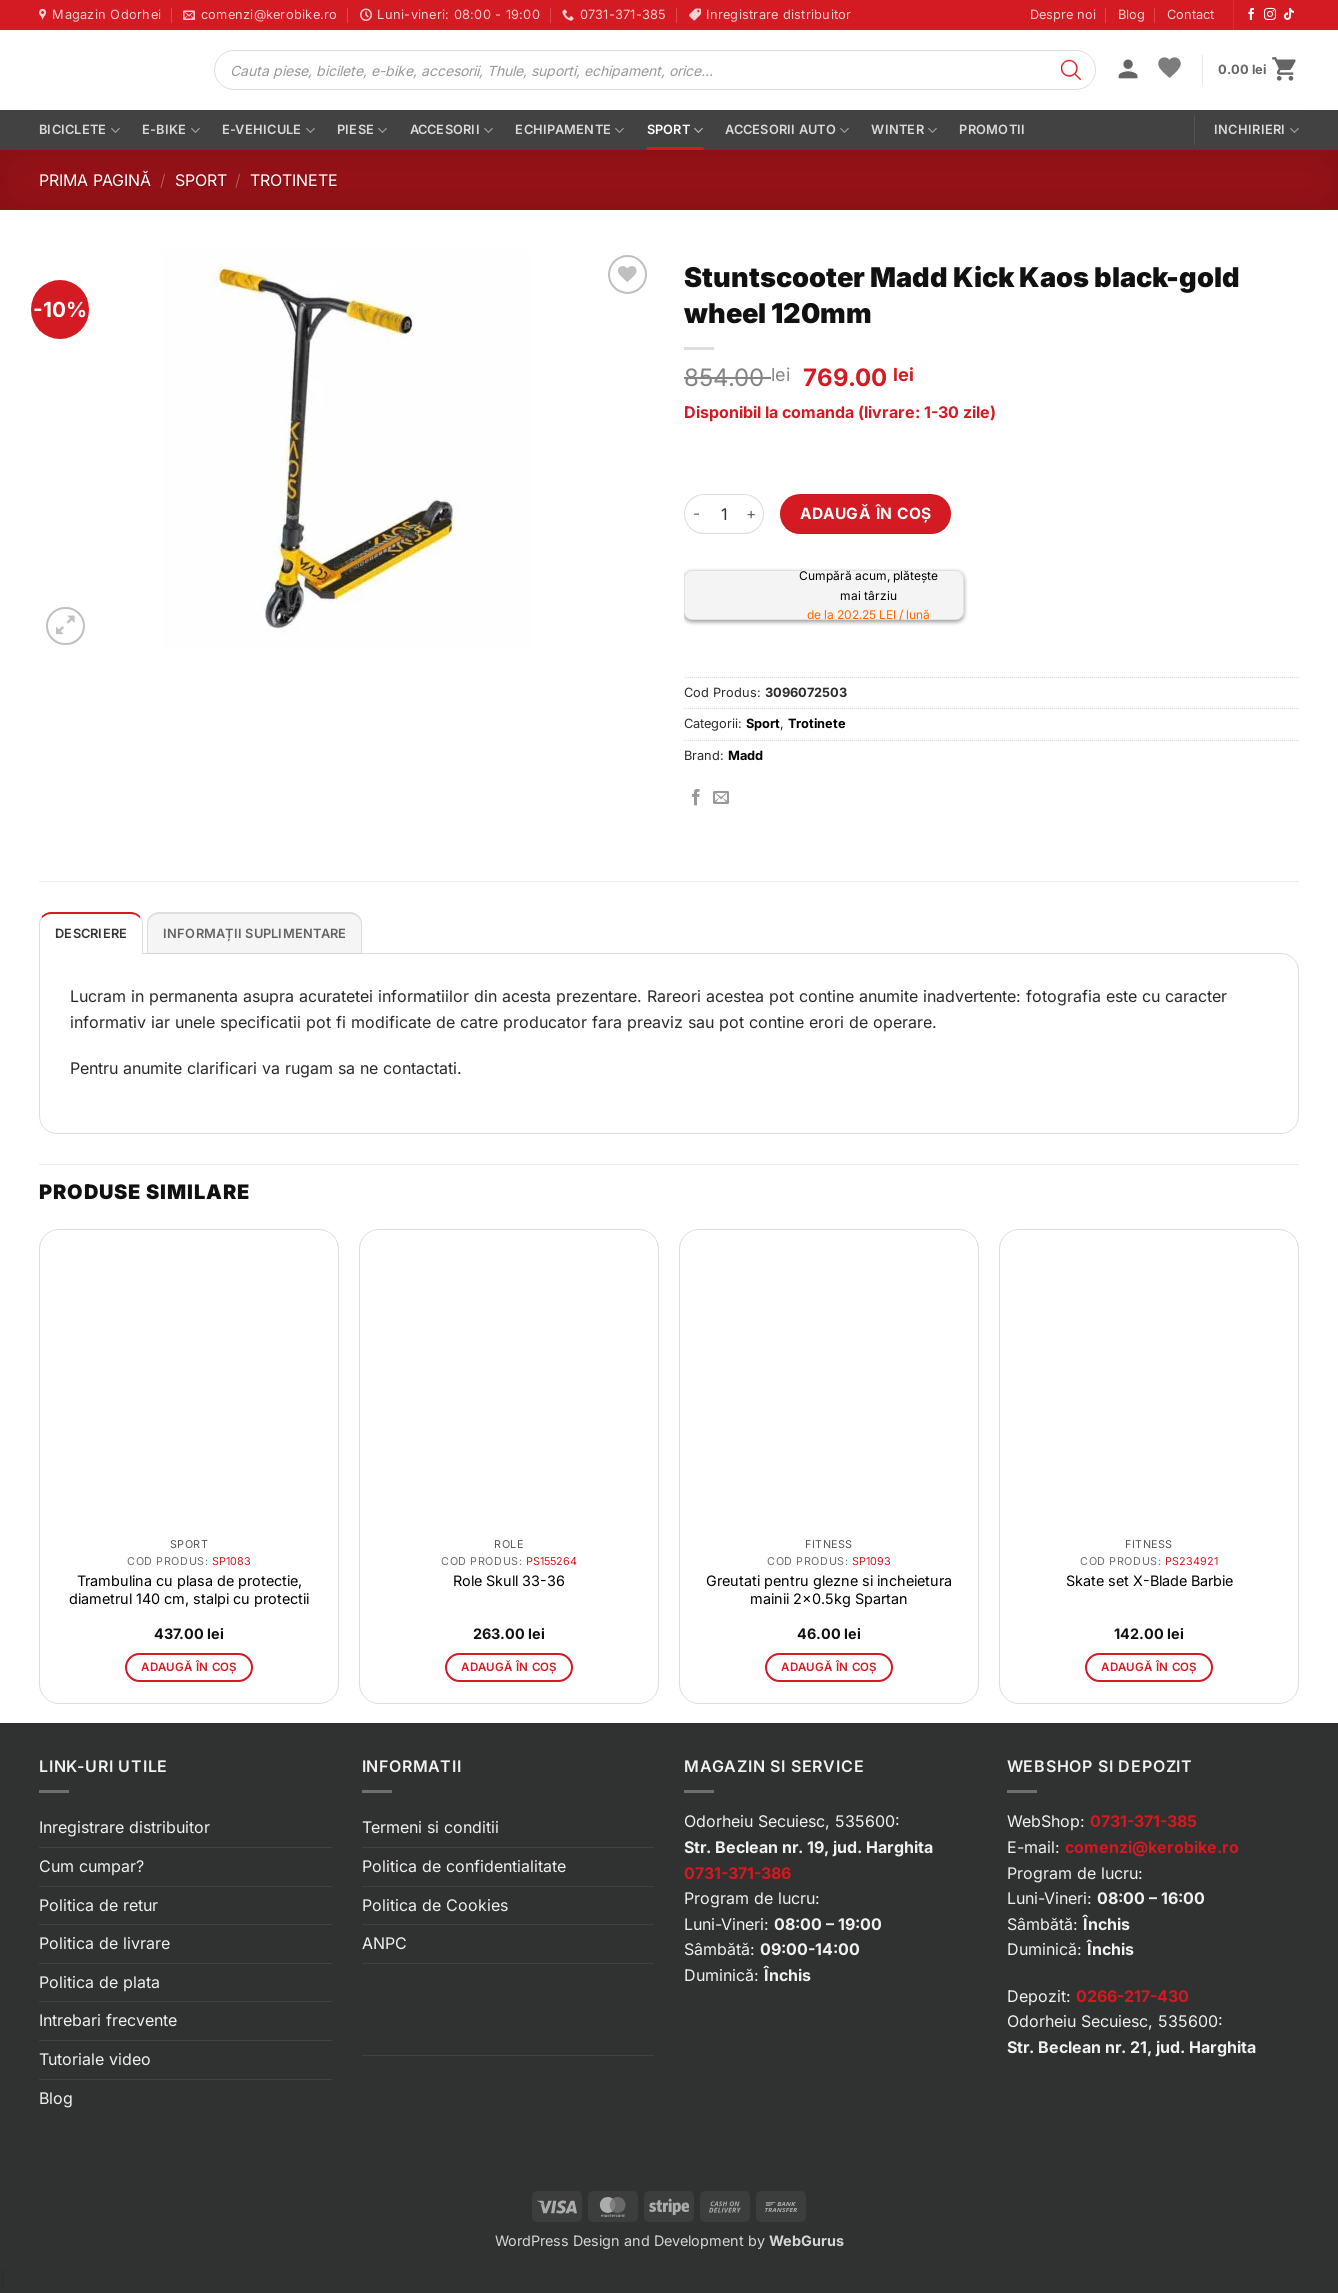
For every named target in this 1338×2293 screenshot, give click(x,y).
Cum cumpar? (91, 1866)
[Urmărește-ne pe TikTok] (1289, 15)
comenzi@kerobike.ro (1152, 1847)
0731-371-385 (1143, 1821)
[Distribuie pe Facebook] (696, 798)
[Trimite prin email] (721, 798)
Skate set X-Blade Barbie (1149, 1580)
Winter (904, 130)
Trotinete (294, 180)
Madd (745, 755)
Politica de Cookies (435, 1905)
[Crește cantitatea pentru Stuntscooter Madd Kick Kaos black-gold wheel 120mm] (752, 514)
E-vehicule (268, 130)
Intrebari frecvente (108, 2020)
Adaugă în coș (866, 513)
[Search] (1071, 70)
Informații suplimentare (255, 933)
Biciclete (79, 130)
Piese (362, 130)
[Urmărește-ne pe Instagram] (1270, 15)
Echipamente (569, 130)
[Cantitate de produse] (724, 514)
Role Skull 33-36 (509, 1580)
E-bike (171, 130)
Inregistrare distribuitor (124, 1827)
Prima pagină (95, 180)
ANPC (384, 1943)
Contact (1190, 14)
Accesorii (452, 130)
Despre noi (1063, 14)
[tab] (91, 933)
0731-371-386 (737, 1873)
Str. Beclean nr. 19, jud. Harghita (808, 1847)
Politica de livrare (104, 1943)
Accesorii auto (787, 130)
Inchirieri (1256, 130)
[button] (1128, 71)
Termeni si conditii (430, 1827)
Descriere (91, 933)
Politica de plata (99, 1982)
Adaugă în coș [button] (189, 1667)
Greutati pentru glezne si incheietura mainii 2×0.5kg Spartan (829, 1589)
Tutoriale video (95, 2059)
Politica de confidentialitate (464, 1866)
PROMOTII (992, 129)
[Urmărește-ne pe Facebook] (1251, 15)
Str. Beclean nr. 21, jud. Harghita (1131, 2047)
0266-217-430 (1132, 1996)
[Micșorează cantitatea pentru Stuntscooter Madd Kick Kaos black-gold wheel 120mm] (696, 514)
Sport (675, 130)
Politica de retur (98, 1905)
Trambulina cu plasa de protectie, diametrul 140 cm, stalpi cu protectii (189, 1589)
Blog (1131, 14)
